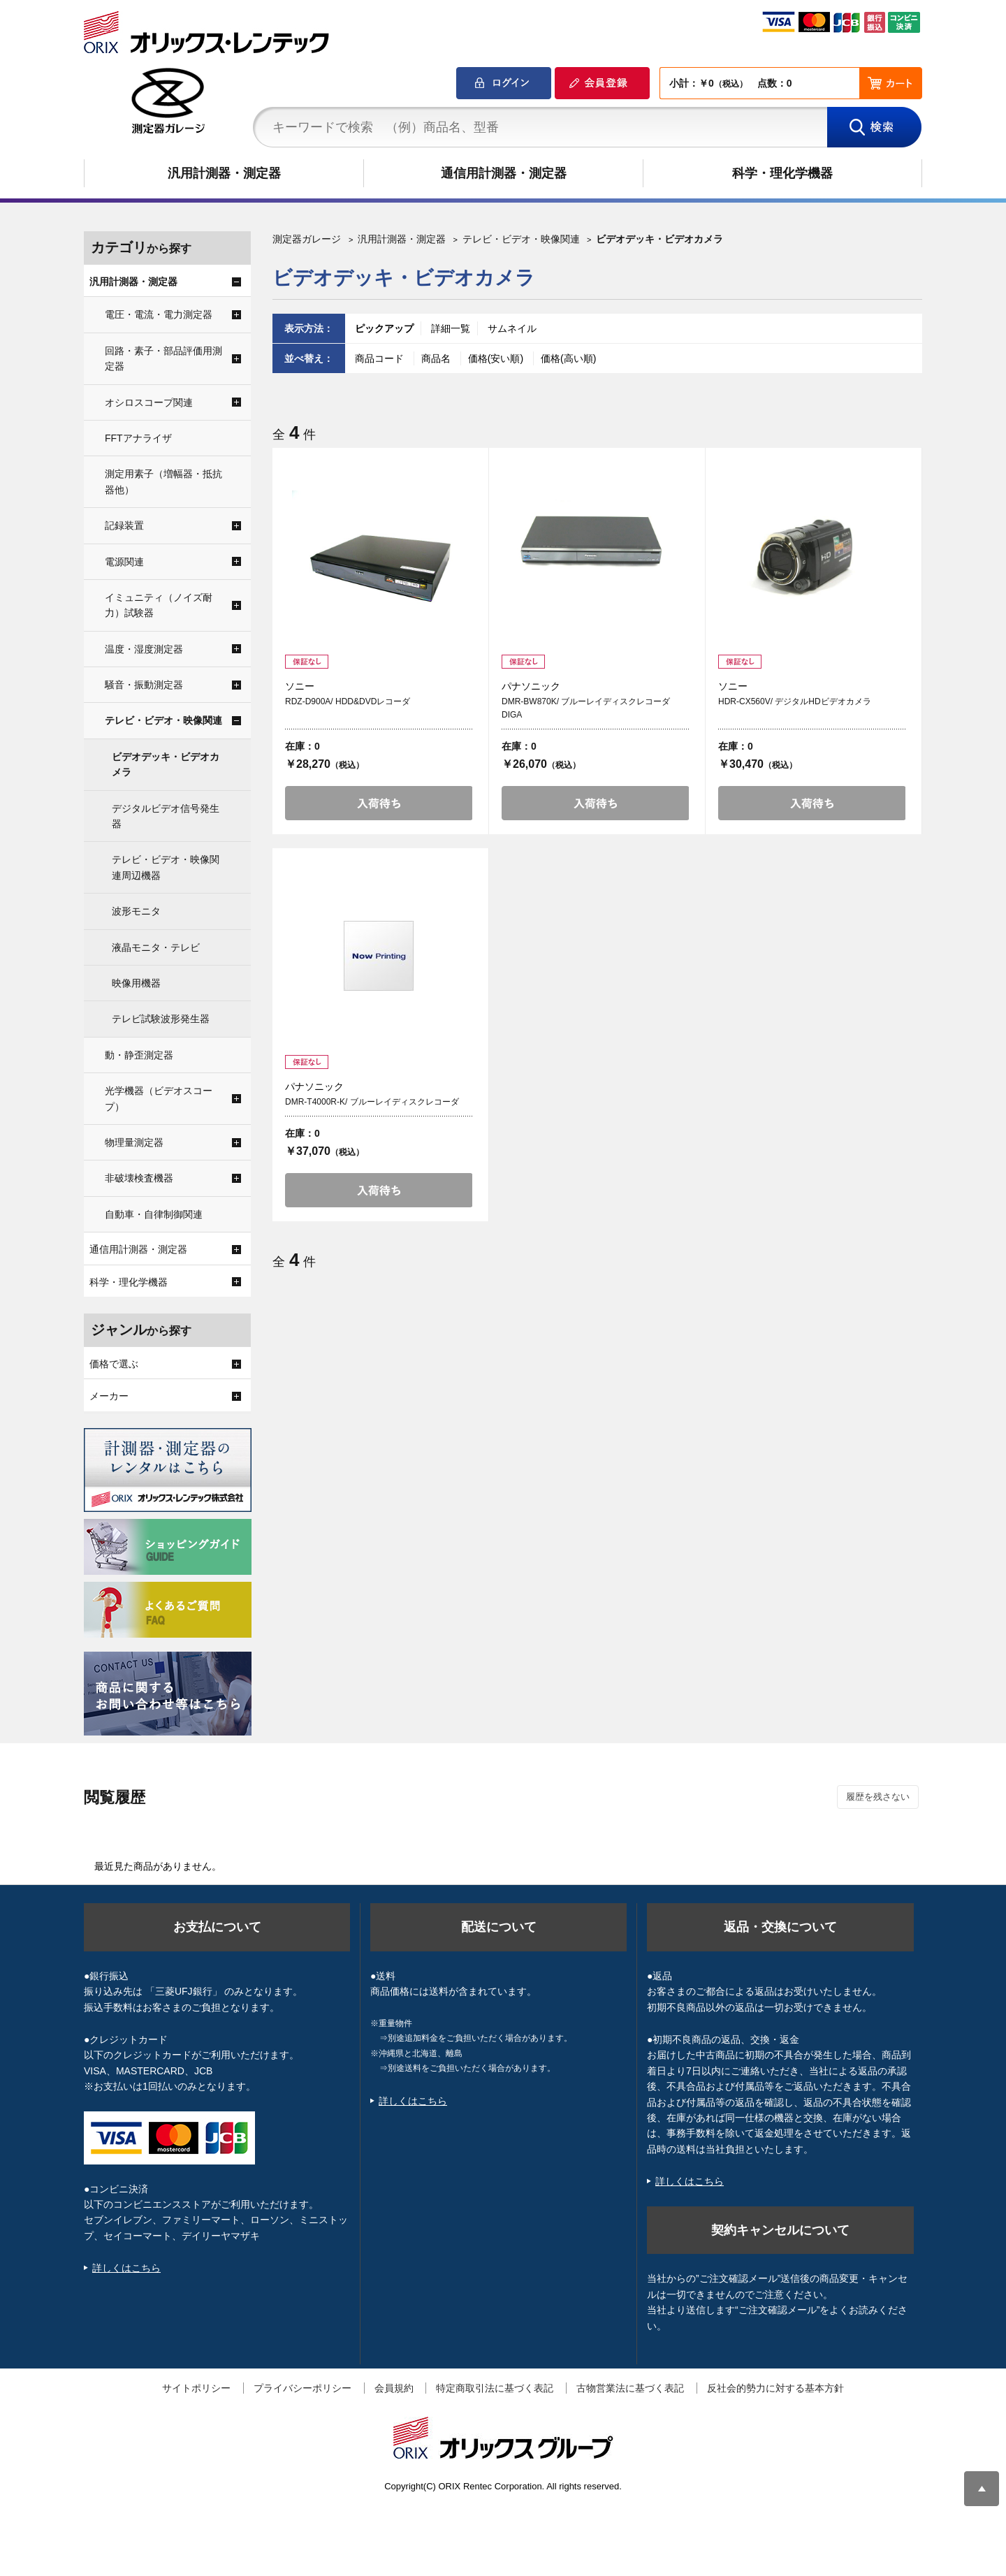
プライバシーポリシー (302, 2388)
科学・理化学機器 (782, 173)
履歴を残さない (878, 1796)
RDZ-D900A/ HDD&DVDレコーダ (347, 701)
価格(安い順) (497, 358)
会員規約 (394, 2388)
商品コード (381, 358)
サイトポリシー (196, 2388)
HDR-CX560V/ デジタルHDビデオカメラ (794, 701)
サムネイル (512, 328)
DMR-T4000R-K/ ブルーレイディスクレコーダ (372, 1102)
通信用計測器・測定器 (504, 173)
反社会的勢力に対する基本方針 (775, 2388)
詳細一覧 (450, 328)
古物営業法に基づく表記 (630, 2388)
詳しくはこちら (126, 2267)
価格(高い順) (568, 358)
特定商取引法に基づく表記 (494, 2388)
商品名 (437, 358)
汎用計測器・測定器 (224, 173)
